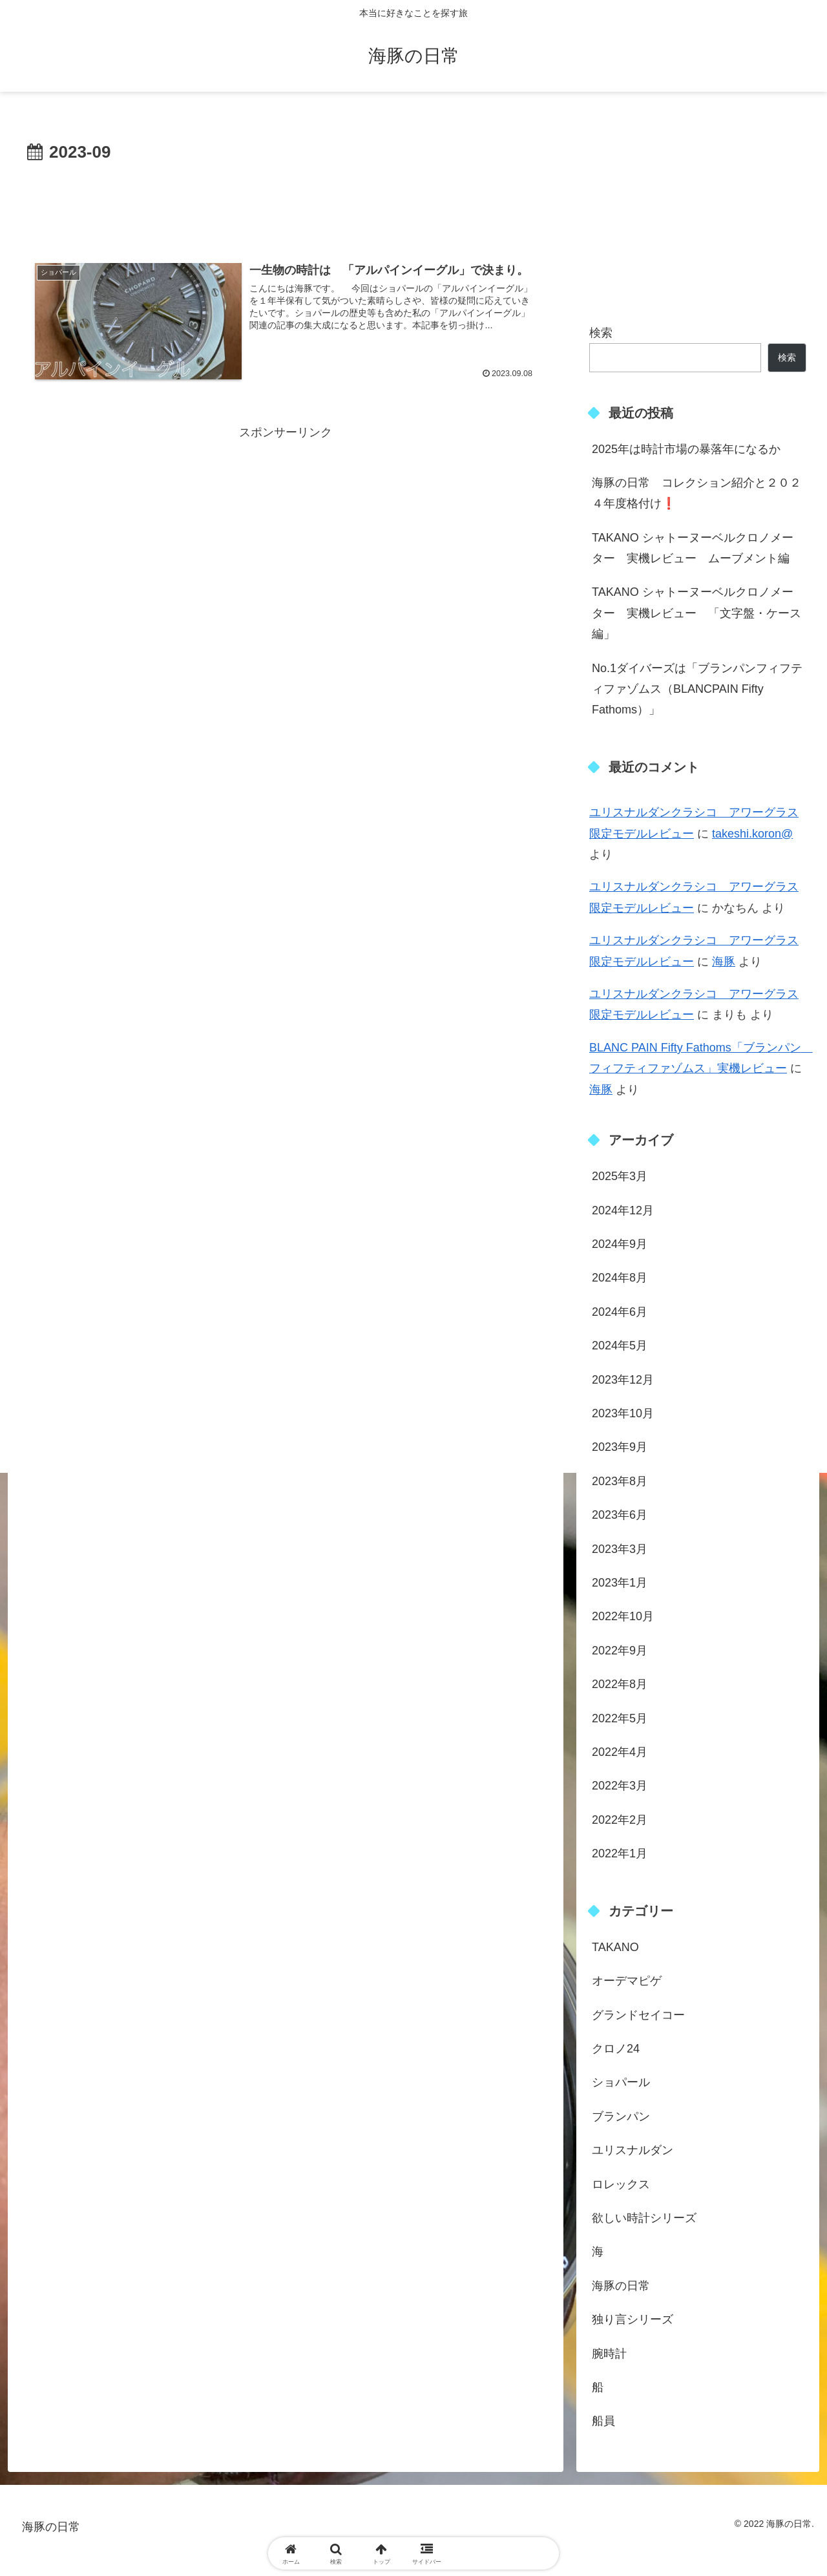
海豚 (723, 961)
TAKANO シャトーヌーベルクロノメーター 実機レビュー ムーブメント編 (692, 548)
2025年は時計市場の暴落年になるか (686, 449)
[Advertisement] (285, 203)
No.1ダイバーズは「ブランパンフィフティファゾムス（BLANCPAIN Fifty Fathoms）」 (697, 689)
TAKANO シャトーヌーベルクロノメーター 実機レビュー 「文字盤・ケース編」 (696, 613)
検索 (600, 332)
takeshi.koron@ (752, 833)
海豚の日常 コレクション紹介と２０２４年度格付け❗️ (696, 493)
